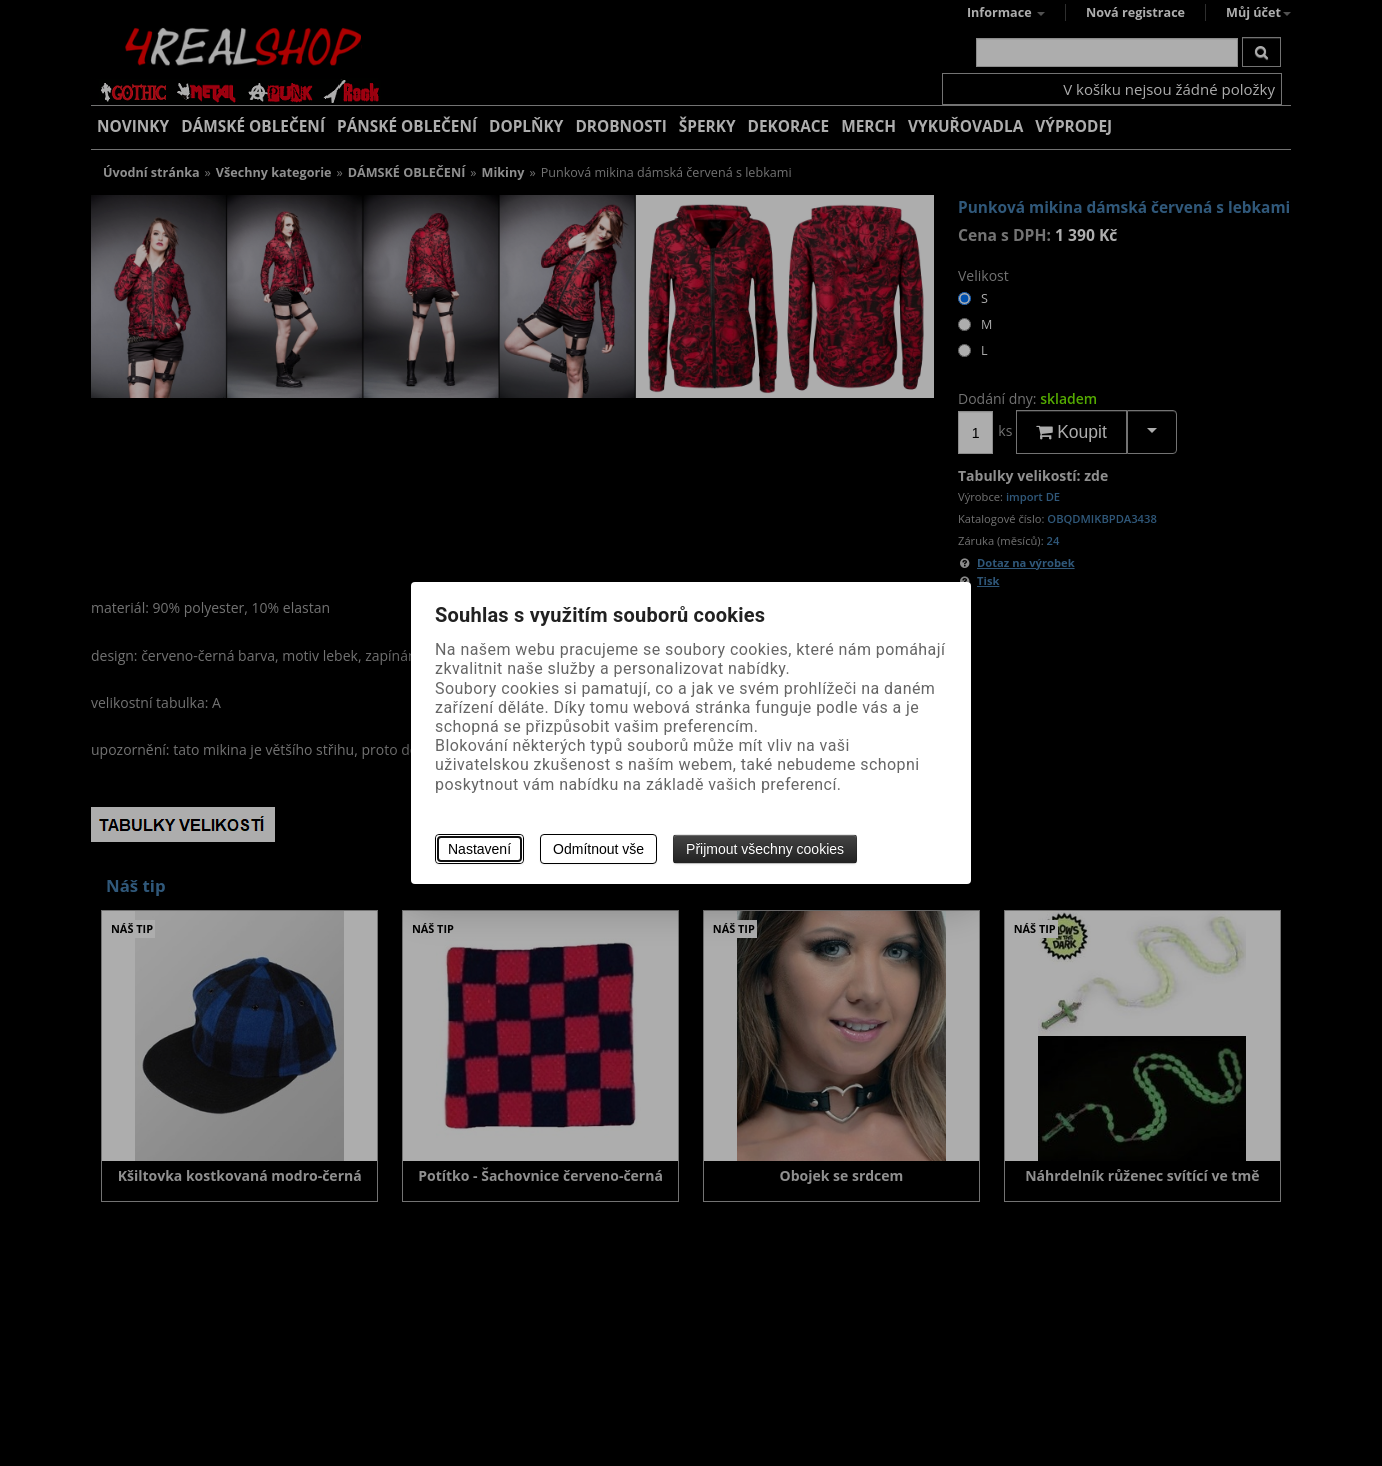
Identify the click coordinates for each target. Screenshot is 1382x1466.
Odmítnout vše (598, 849)
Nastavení (479, 849)
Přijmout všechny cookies (765, 849)
